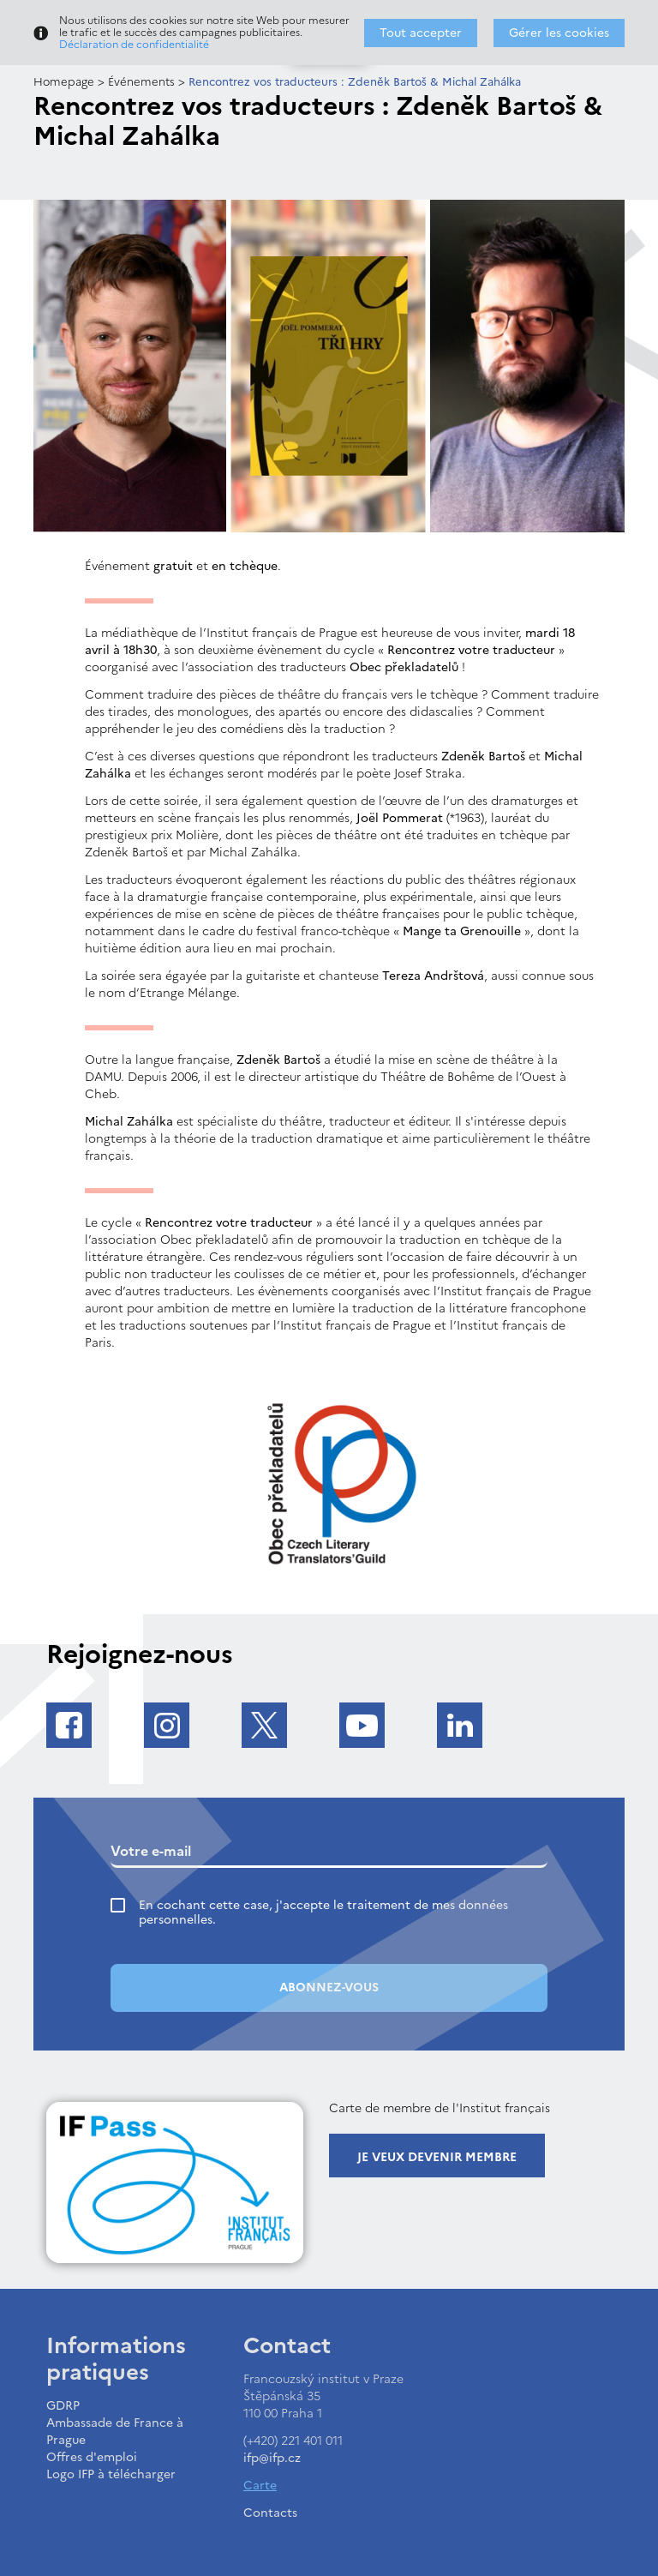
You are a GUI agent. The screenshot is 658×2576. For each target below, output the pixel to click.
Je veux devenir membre (437, 2157)
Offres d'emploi (91, 2457)
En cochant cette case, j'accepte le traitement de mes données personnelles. (323, 1912)
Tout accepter (421, 33)
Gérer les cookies (559, 33)
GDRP (63, 2406)
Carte (260, 2486)
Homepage (63, 82)
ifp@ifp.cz (272, 2458)
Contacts (270, 2513)
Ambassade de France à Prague (114, 2431)
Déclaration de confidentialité (134, 44)
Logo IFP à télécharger (111, 2474)
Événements (141, 82)
